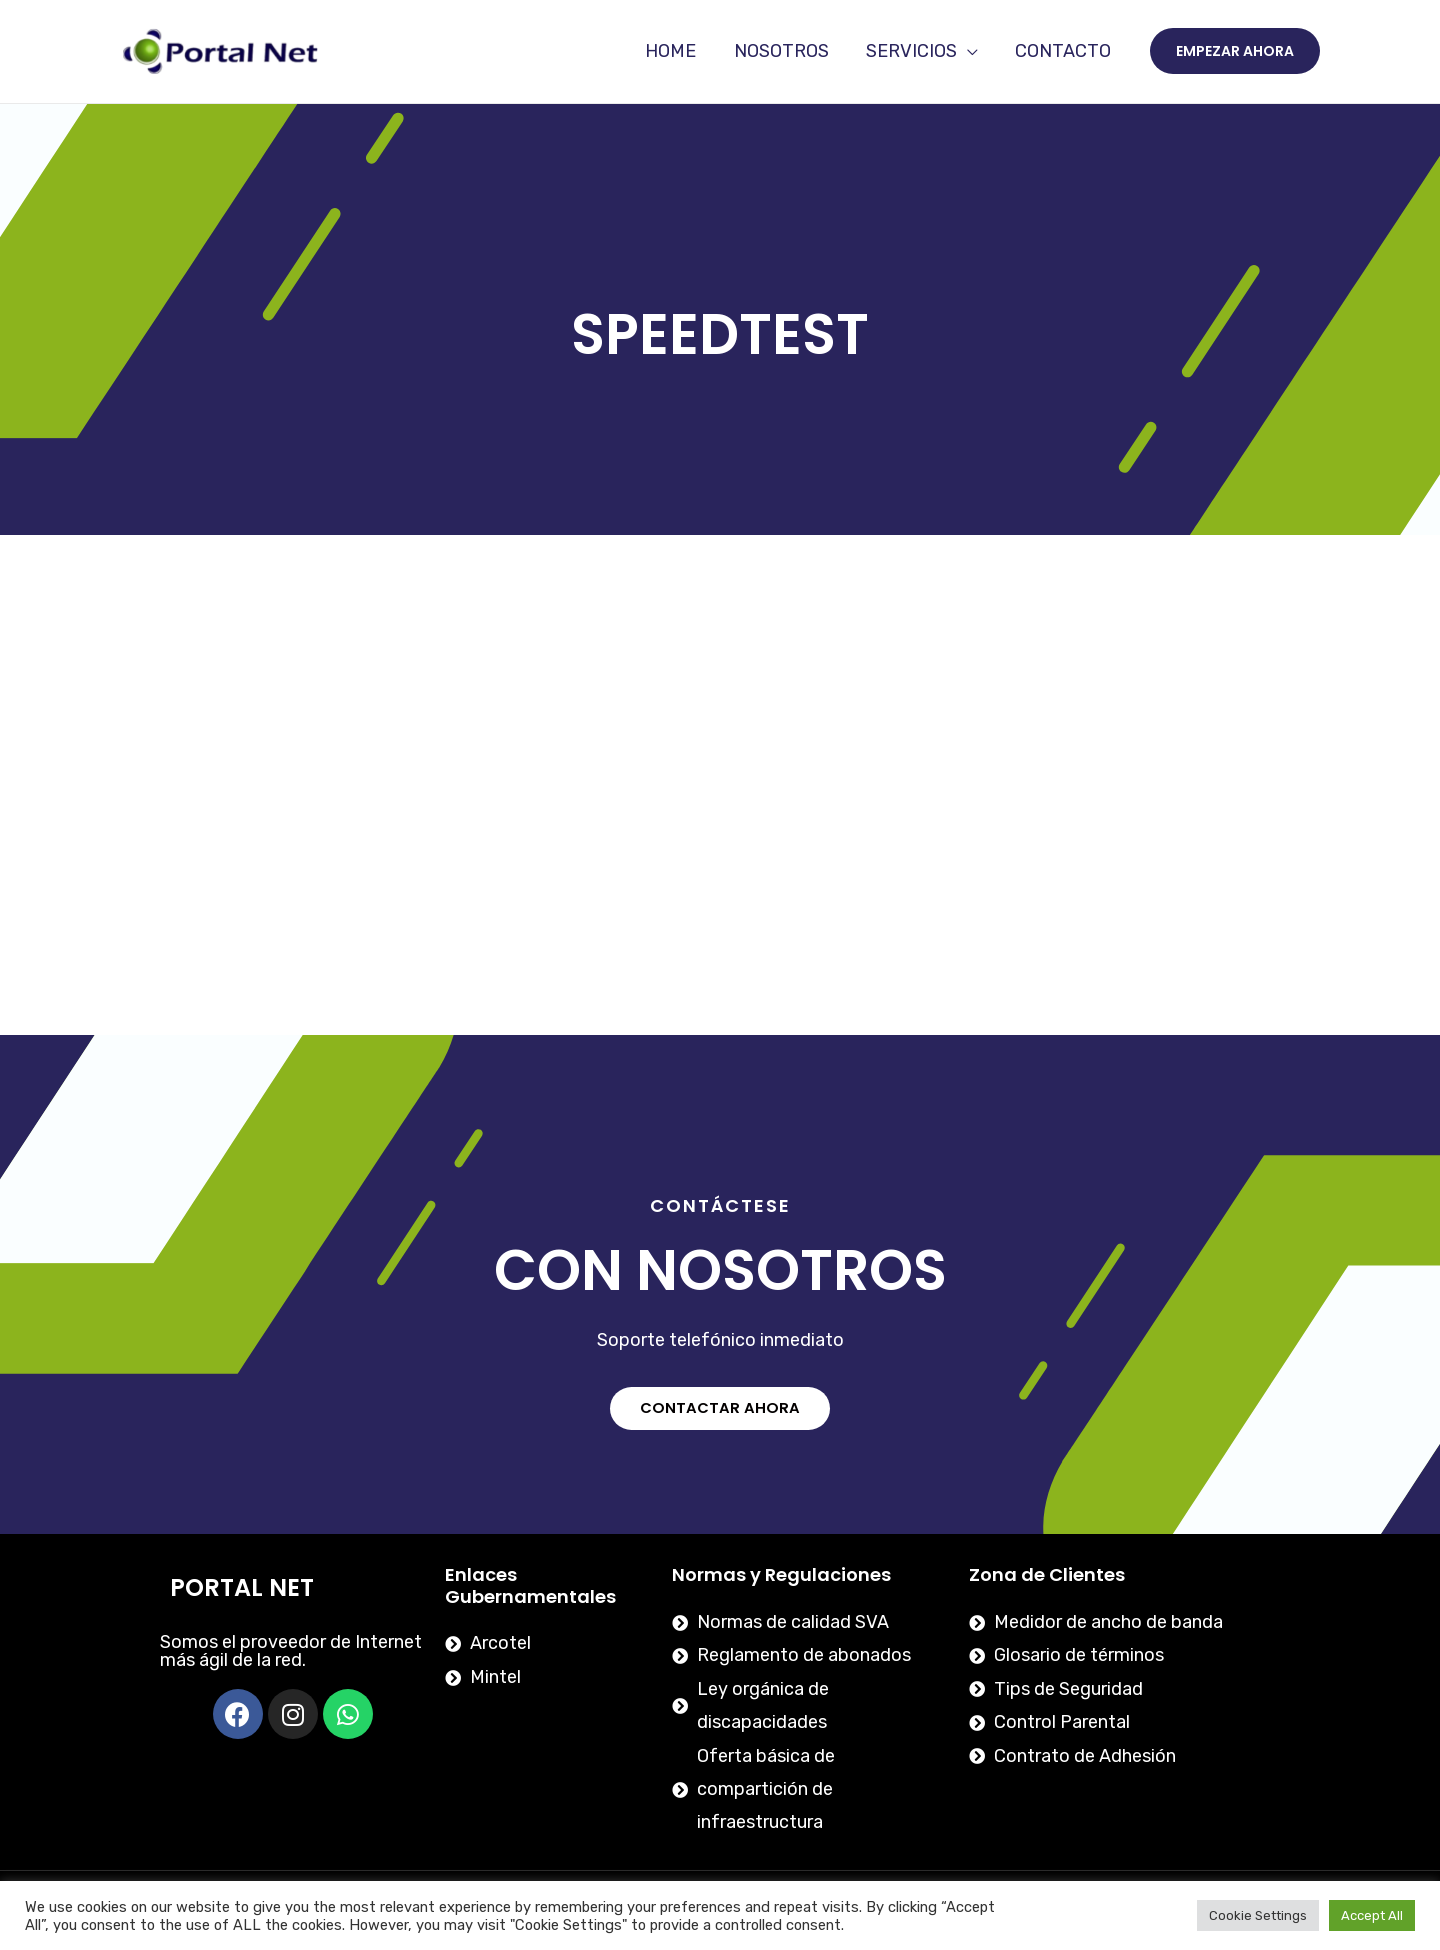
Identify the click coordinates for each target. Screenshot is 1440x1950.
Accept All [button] (1372, 1915)
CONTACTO (1064, 51)
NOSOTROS (784, 51)
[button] (720, 1408)
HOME (675, 51)
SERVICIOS (913, 51)
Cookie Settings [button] (1258, 1915)
